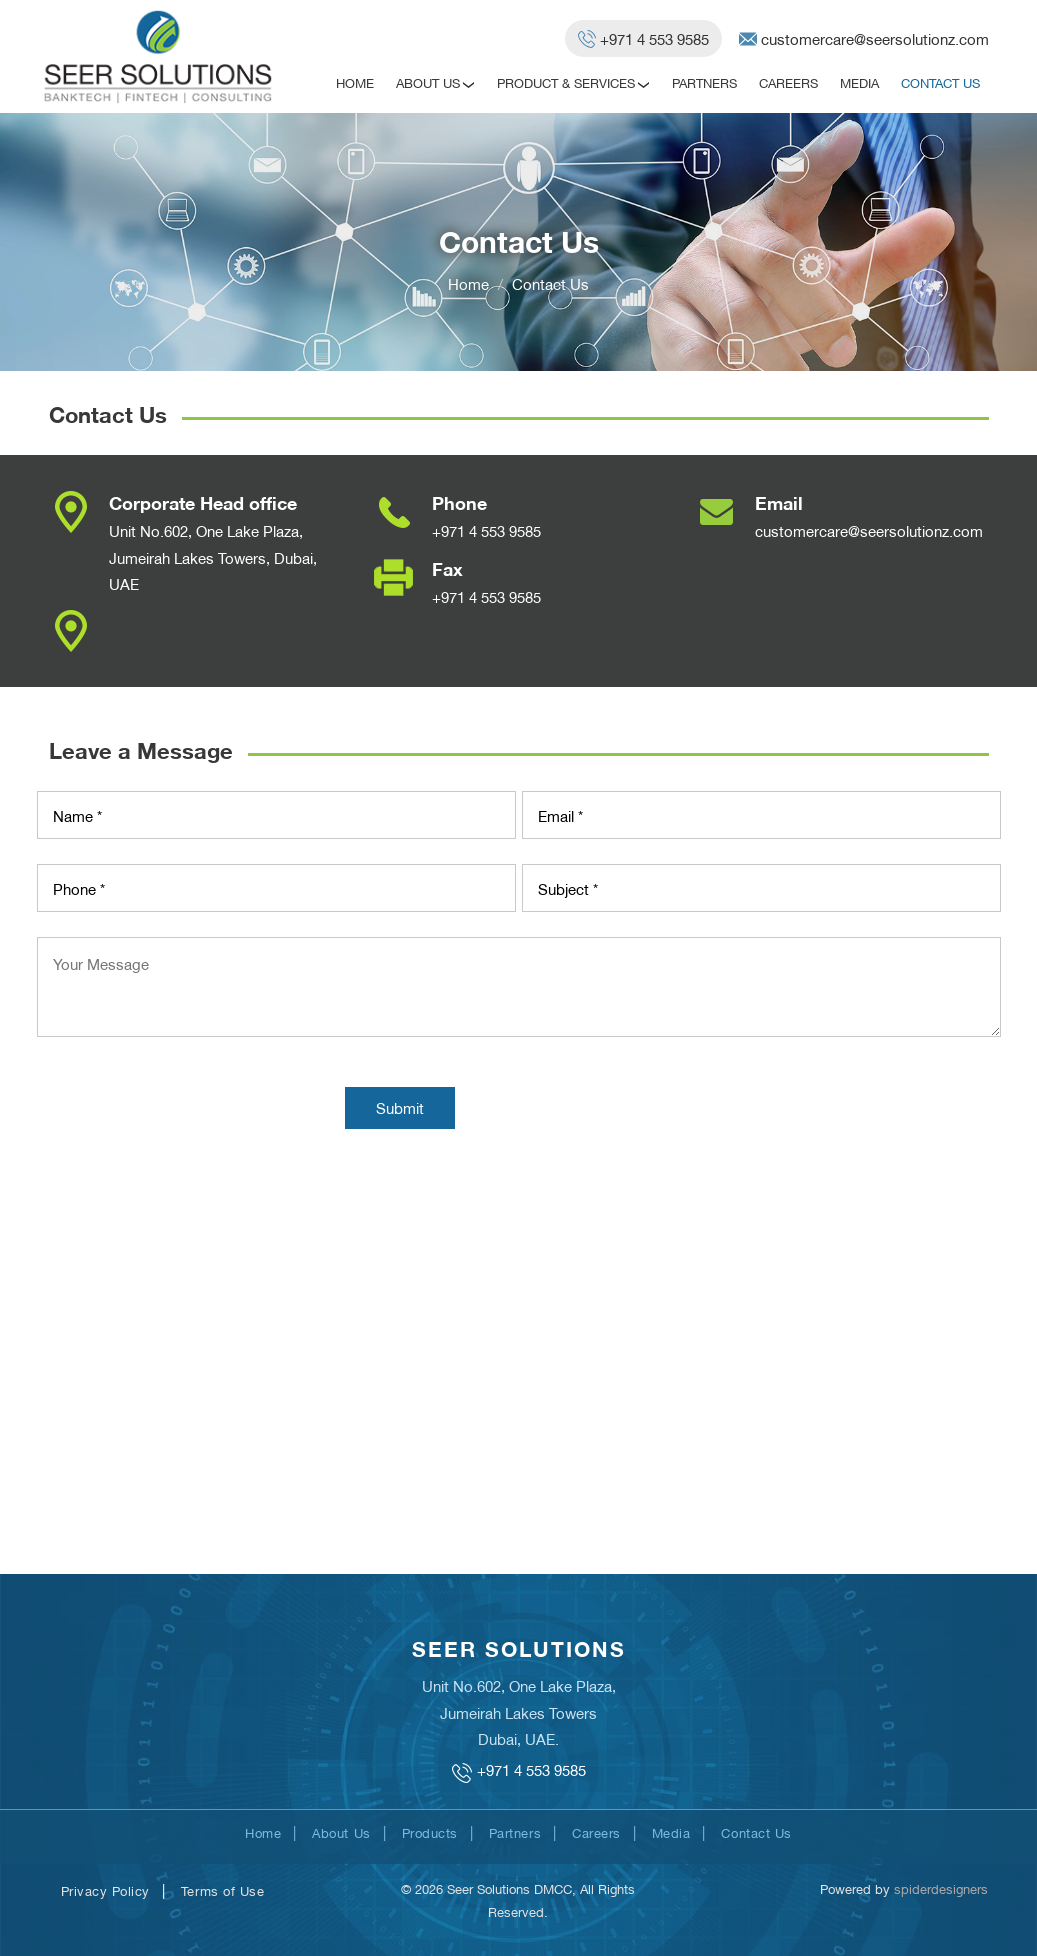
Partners (704, 82)
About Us (428, 82)
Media (859, 82)
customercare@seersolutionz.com (869, 530)
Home (355, 82)
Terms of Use (222, 1890)
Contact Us (940, 82)
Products (430, 1832)
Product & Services (566, 82)
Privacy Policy (105, 1890)
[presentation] (189, 1110)
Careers (788, 82)
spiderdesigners (941, 1888)
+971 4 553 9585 (486, 530)
